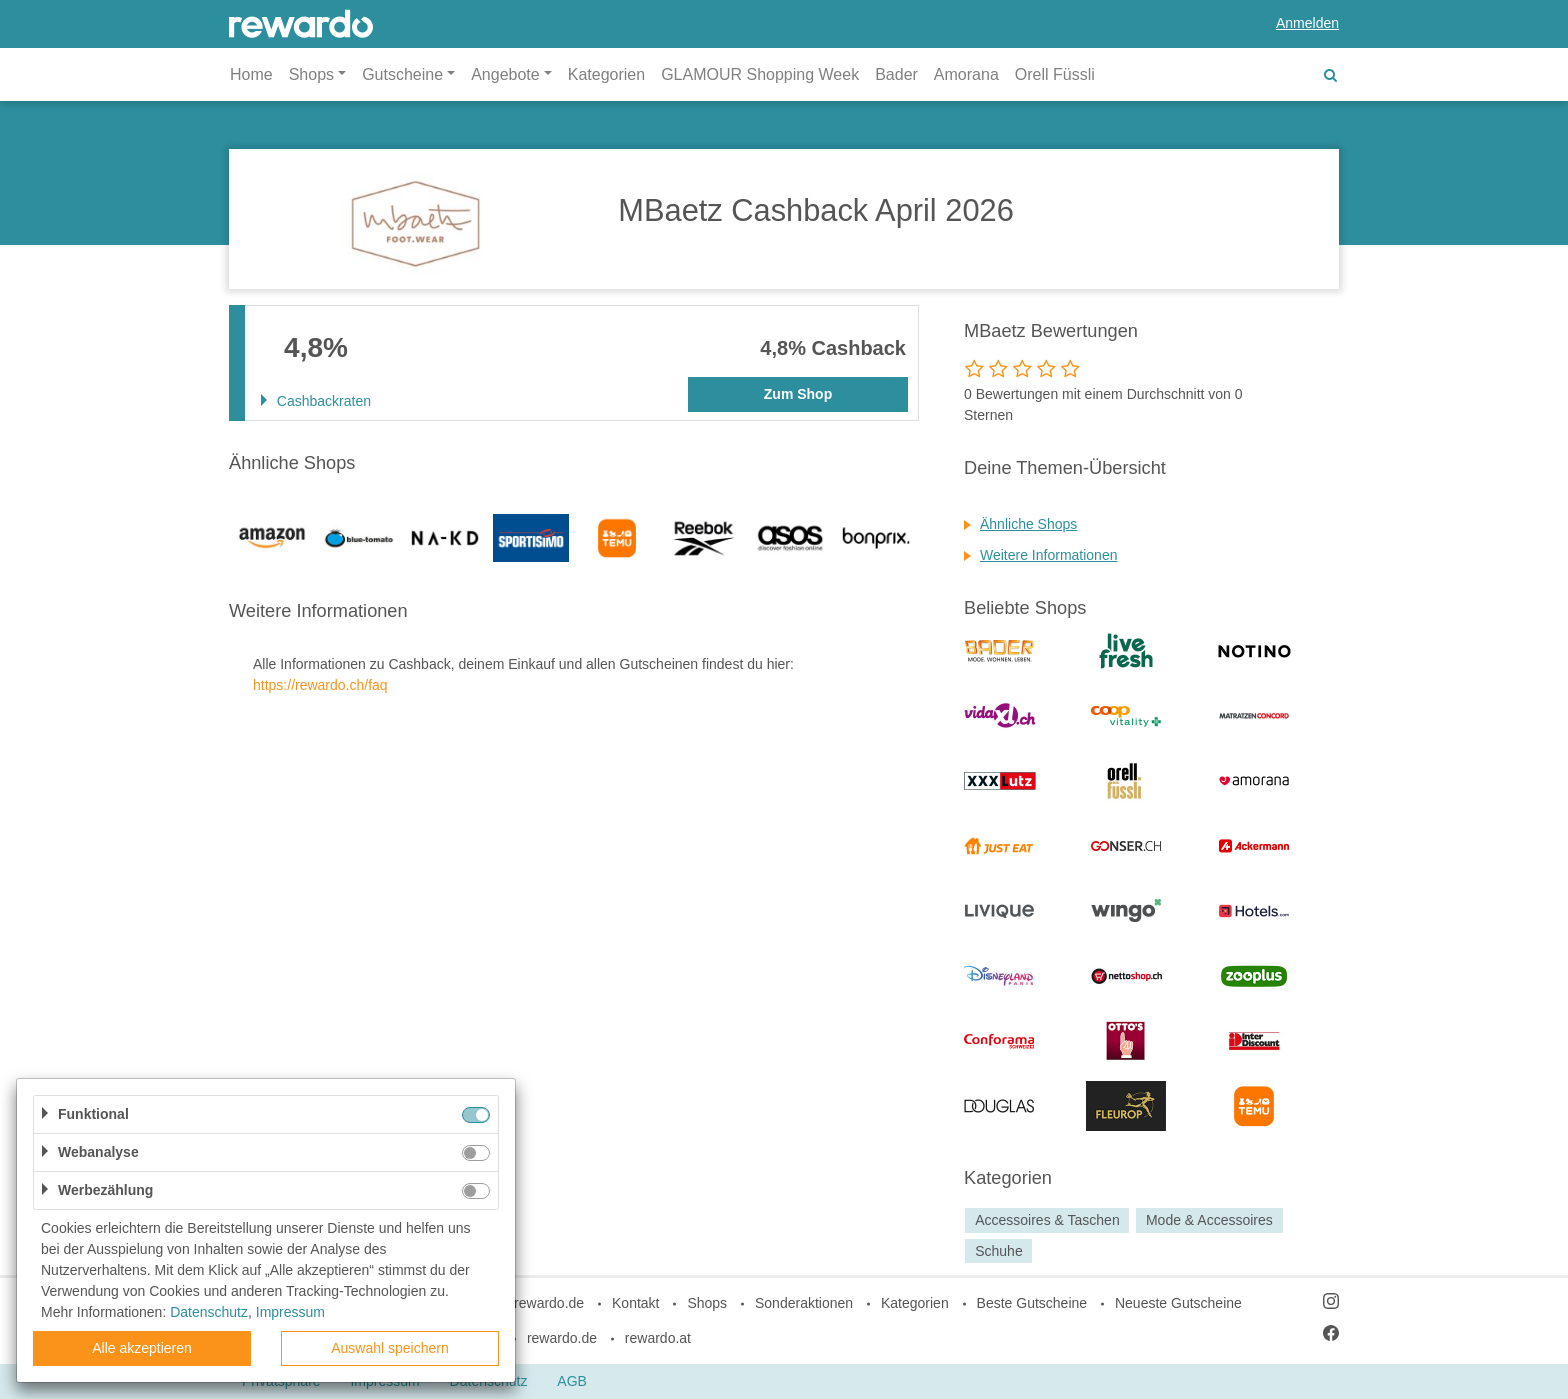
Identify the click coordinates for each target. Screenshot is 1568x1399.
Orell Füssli (1055, 74)
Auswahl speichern (390, 1348)
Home (251, 74)
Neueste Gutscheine (1178, 1303)
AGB (572, 1381)
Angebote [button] (505, 74)
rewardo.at (658, 1338)
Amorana (966, 74)
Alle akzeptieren (142, 1348)
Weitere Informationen (1048, 555)
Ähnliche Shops (1028, 524)
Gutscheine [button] (402, 74)
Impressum (290, 1312)
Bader (896, 74)
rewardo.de (562, 1338)
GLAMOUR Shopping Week (760, 74)
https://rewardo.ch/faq (320, 685)
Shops (707, 1303)
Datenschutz (209, 1312)
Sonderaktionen (804, 1303)
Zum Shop (798, 394)
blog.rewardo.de (534, 1303)
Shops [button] (311, 74)
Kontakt (635, 1303)
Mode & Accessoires (1209, 1220)
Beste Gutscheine (1032, 1303)
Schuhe (998, 1251)
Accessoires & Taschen (1047, 1220)
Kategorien (606, 74)
